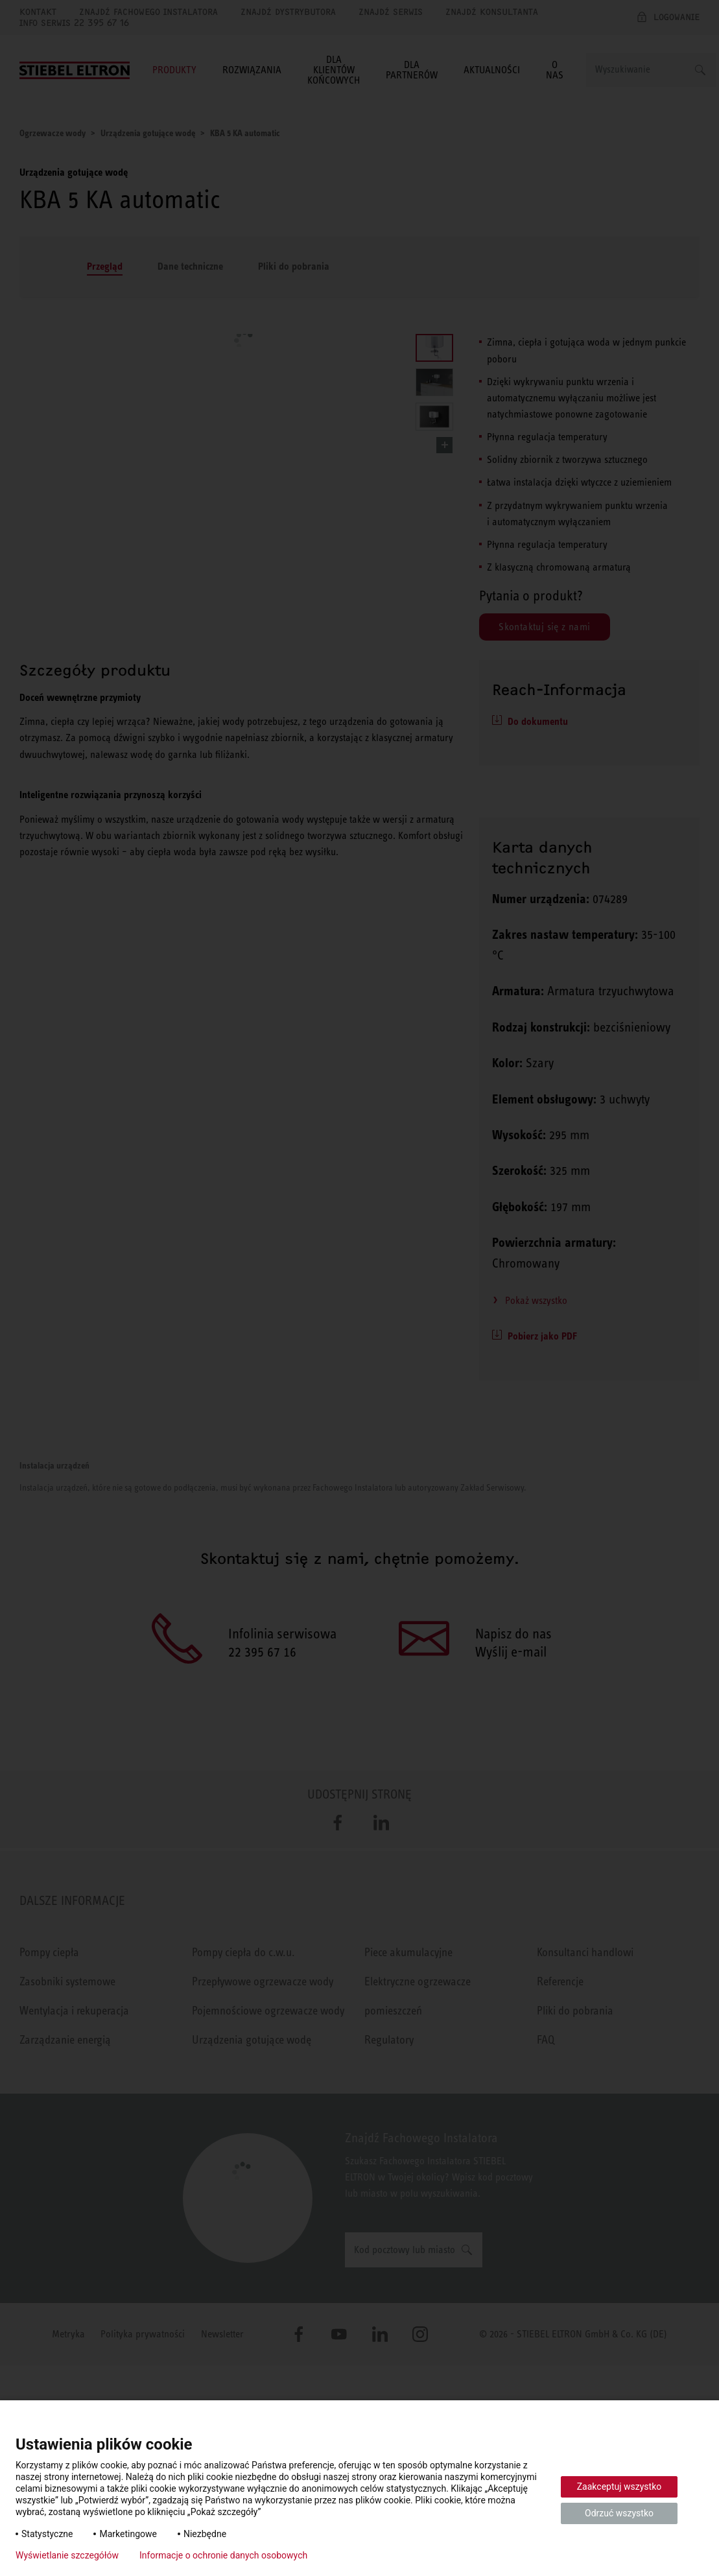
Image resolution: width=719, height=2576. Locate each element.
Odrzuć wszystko (619, 2513)
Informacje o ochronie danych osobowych (223, 2555)
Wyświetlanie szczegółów (67, 2555)
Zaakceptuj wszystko (619, 2486)
